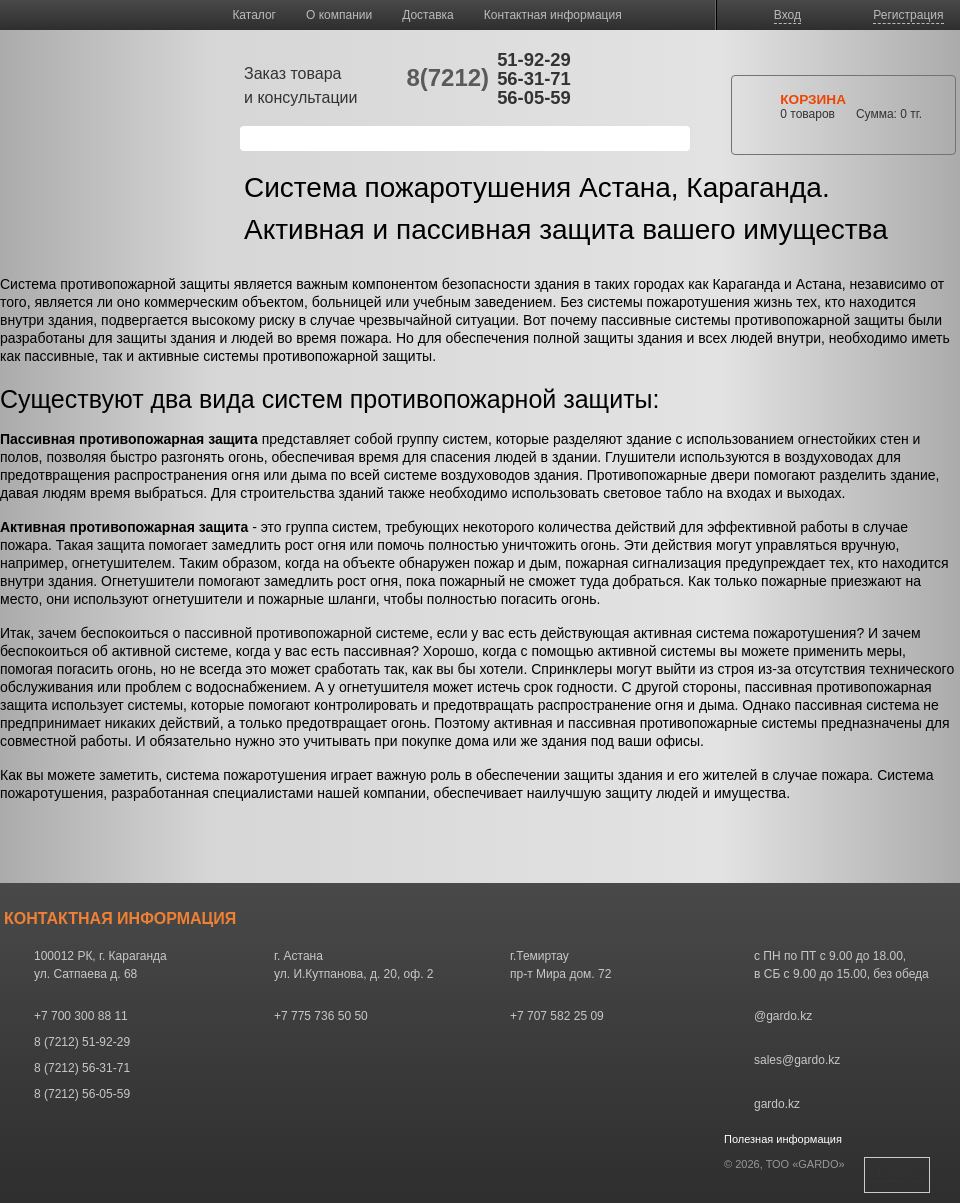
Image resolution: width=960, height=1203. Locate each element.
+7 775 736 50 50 (321, 1016)
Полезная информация (783, 1139)
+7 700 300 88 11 (81, 1016)
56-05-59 (534, 97)
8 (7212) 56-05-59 (82, 1094)
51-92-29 (534, 59)
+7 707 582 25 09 (557, 1016)
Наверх (897, 1174)
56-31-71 (534, 78)
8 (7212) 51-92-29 (82, 1042)
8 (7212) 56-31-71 (82, 1068)
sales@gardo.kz (797, 1060)
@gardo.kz (783, 1016)
